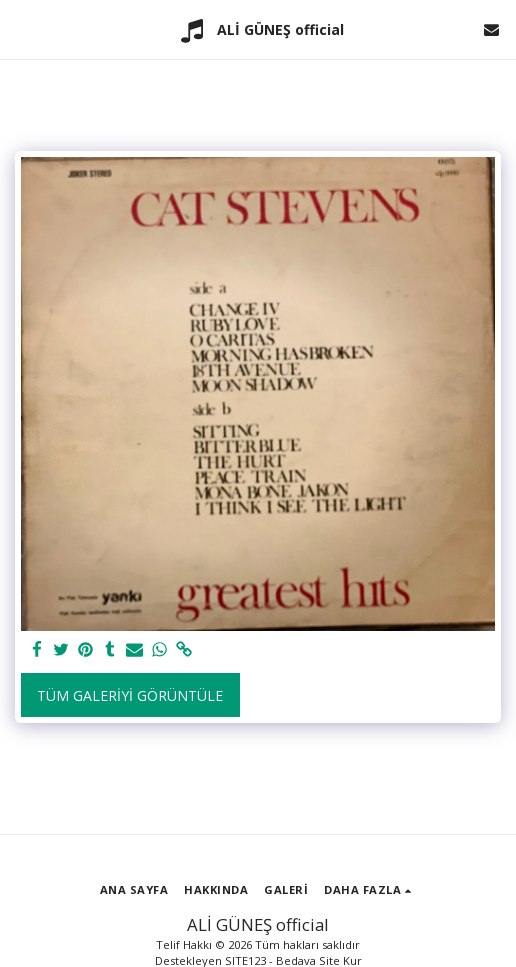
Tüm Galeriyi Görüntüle (130, 695)
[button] (22, 28)
